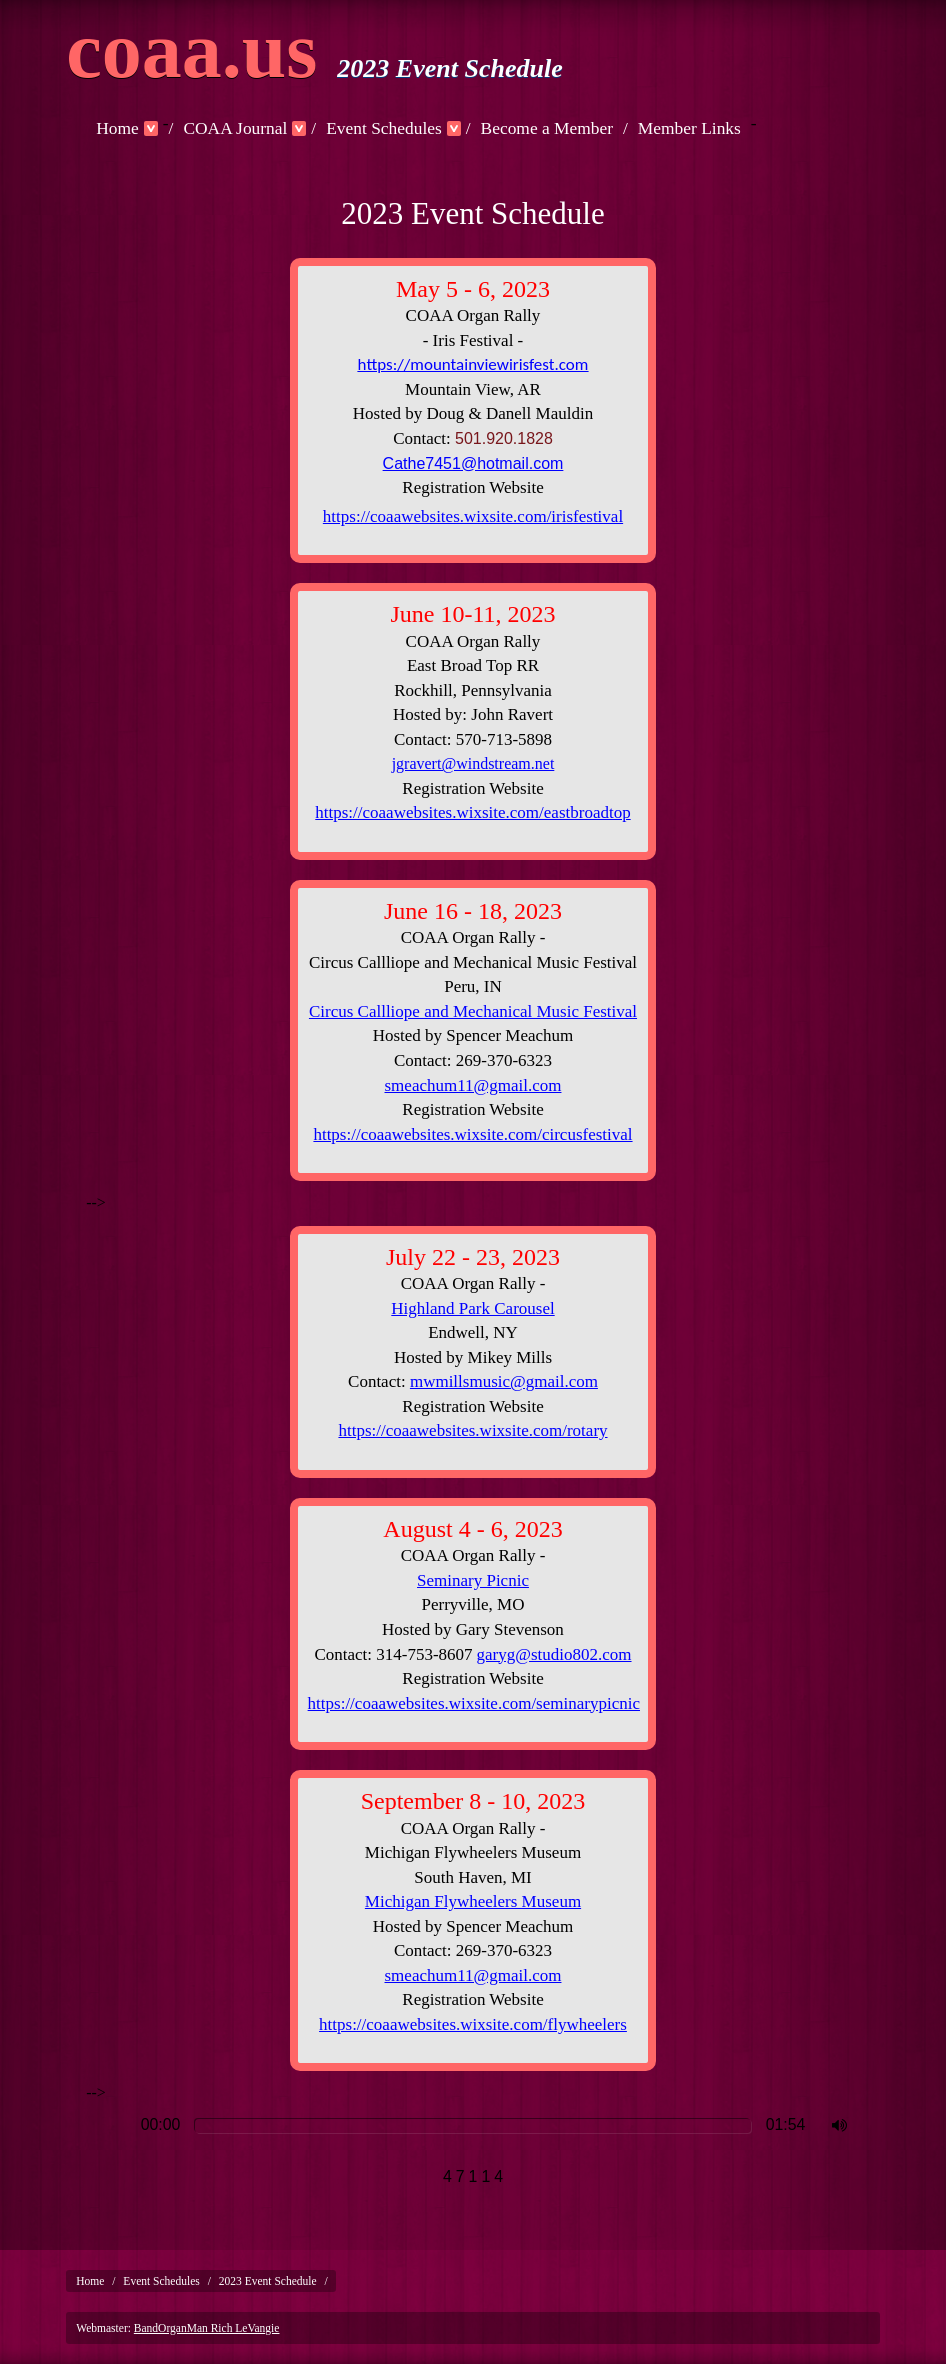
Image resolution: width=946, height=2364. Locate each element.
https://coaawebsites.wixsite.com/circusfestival (472, 1134)
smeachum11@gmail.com (473, 1085)
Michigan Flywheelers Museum (473, 1901)
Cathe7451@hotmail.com (473, 463)
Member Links (689, 128)
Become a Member (547, 128)
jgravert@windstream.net (473, 763)
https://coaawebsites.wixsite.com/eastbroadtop (472, 812)
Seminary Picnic (473, 1580)
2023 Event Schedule (268, 2281)
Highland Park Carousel (472, 1308)
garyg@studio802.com (554, 1654)
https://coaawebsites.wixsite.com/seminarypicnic (474, 1703)
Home (117, 128)
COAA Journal (235, 128)
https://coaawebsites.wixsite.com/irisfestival (473, 516)
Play (106, 2126)
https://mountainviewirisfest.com (473, 364)
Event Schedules (384, 128)
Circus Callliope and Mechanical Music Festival (473, 1011)
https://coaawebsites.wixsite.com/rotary (472, 1430)
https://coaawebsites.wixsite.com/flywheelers (473, 2024)
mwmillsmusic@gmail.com (504, 1381)
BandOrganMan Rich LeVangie (207, 2328)
